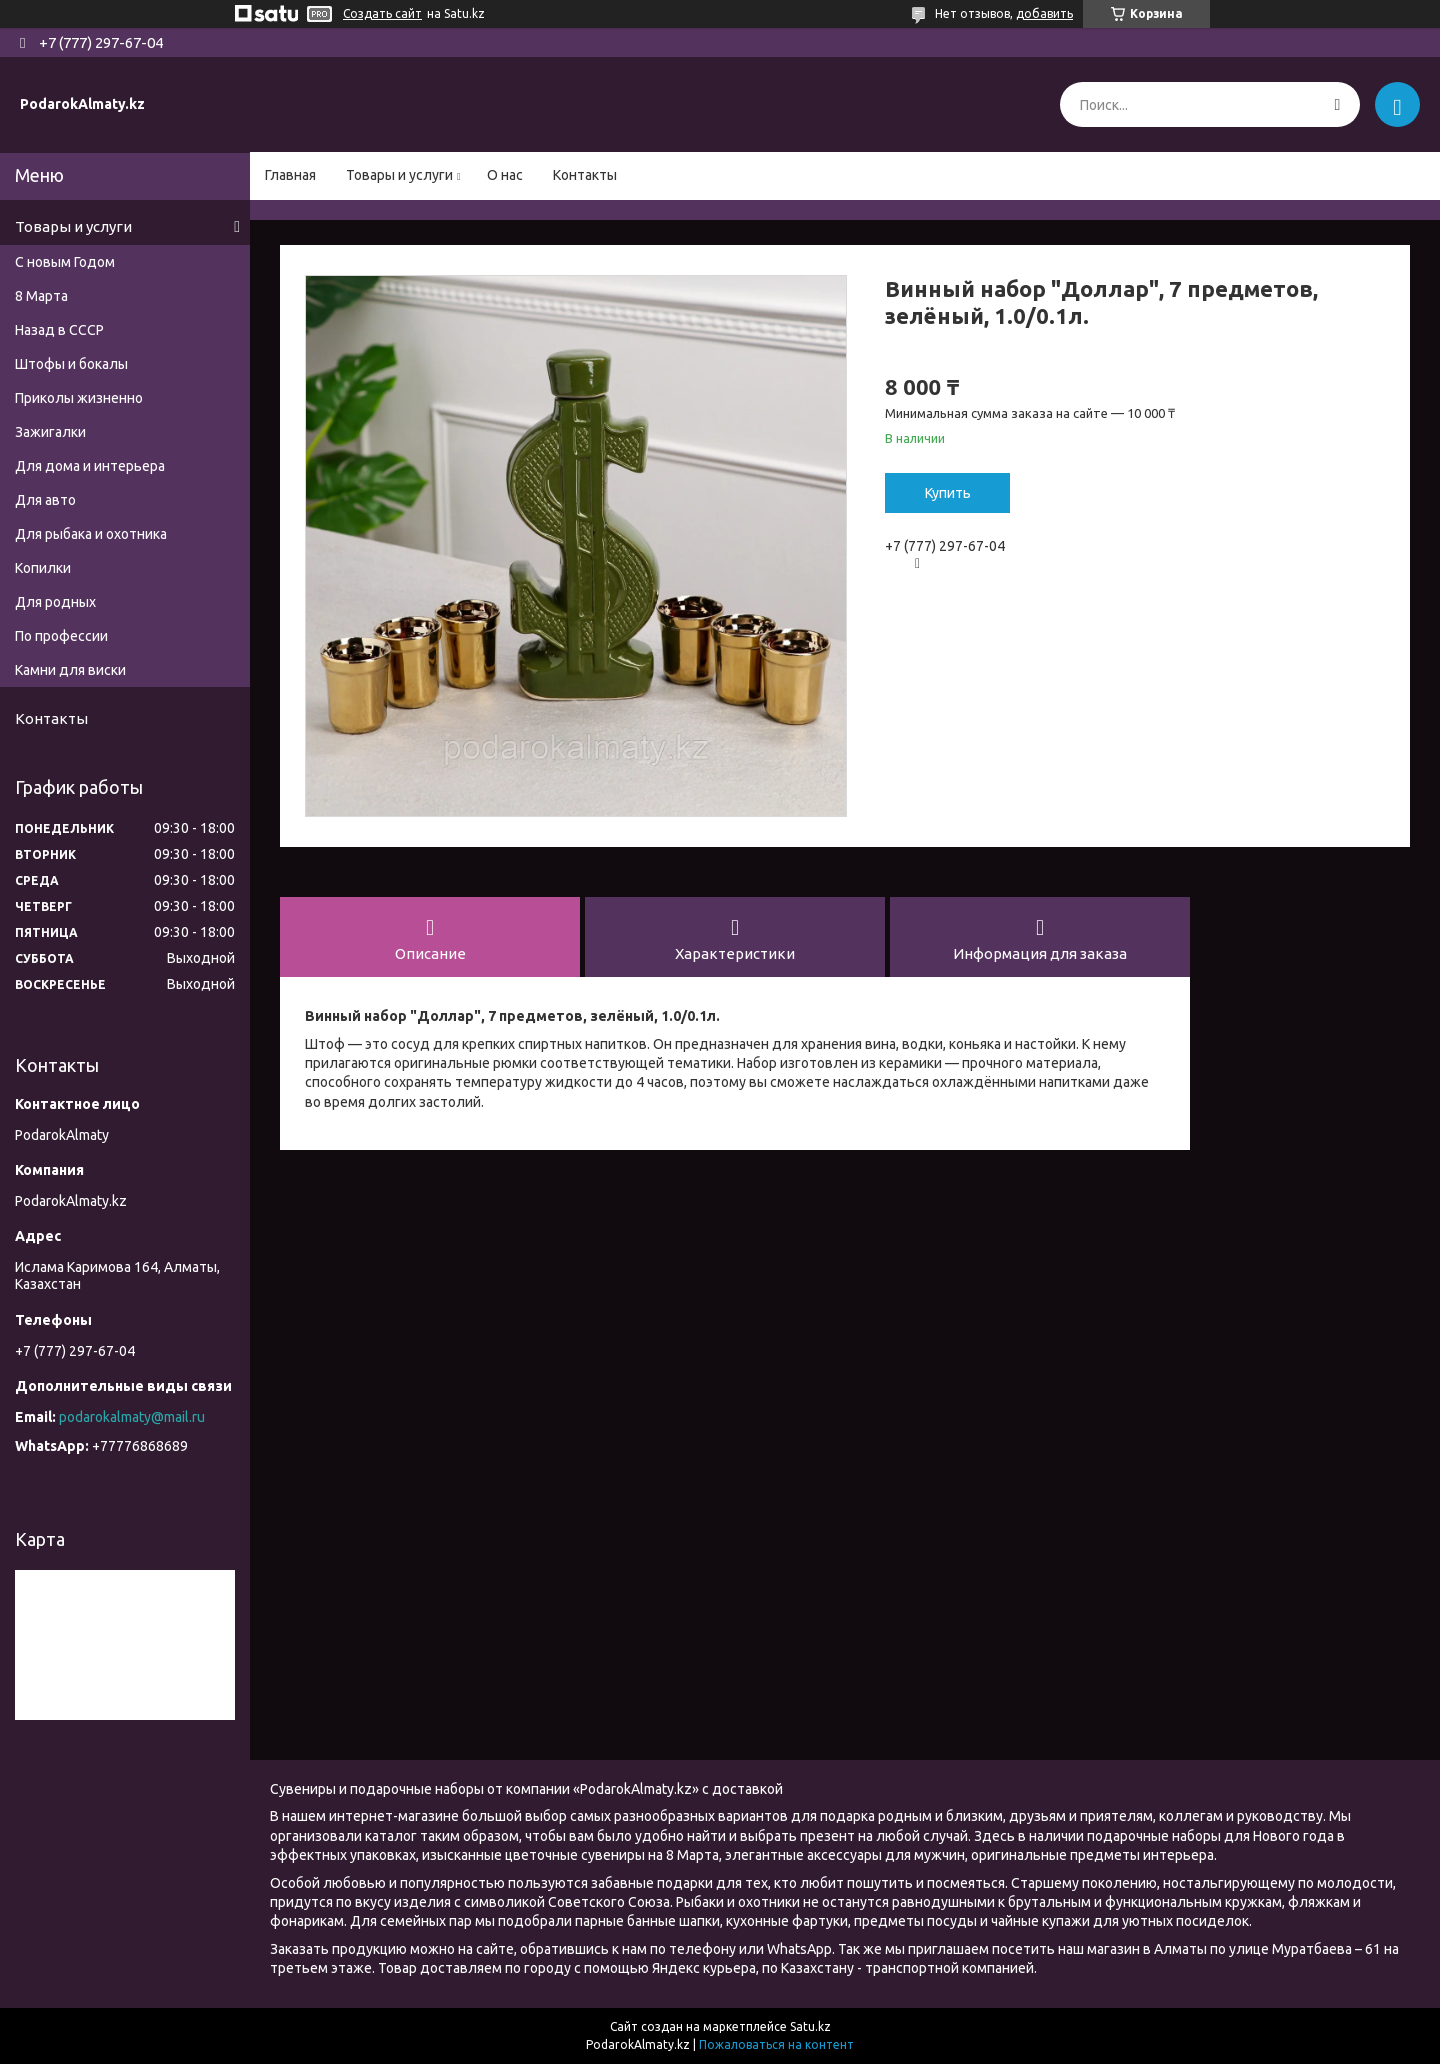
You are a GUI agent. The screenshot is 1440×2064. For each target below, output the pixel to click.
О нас (505, 175)
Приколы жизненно (79, 398)
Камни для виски (70, 670)
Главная (290, 175)
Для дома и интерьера (90, 466)
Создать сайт (382, 13)
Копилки (43, 568)
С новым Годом (65, 262)
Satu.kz (810, 2026)
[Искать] (1337, 104)
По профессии (61, 636)
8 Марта (41, 296)
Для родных (55, 602)
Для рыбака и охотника (91, 534)
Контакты (585, 175)
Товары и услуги (399, 175)
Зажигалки (50, 432)
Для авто (45, 500)
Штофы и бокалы (71, 364)
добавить (1044, 13)
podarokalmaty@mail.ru (132, 1417)
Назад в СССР (59, 330)
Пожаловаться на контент (776, 2044)
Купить (948, 493)
